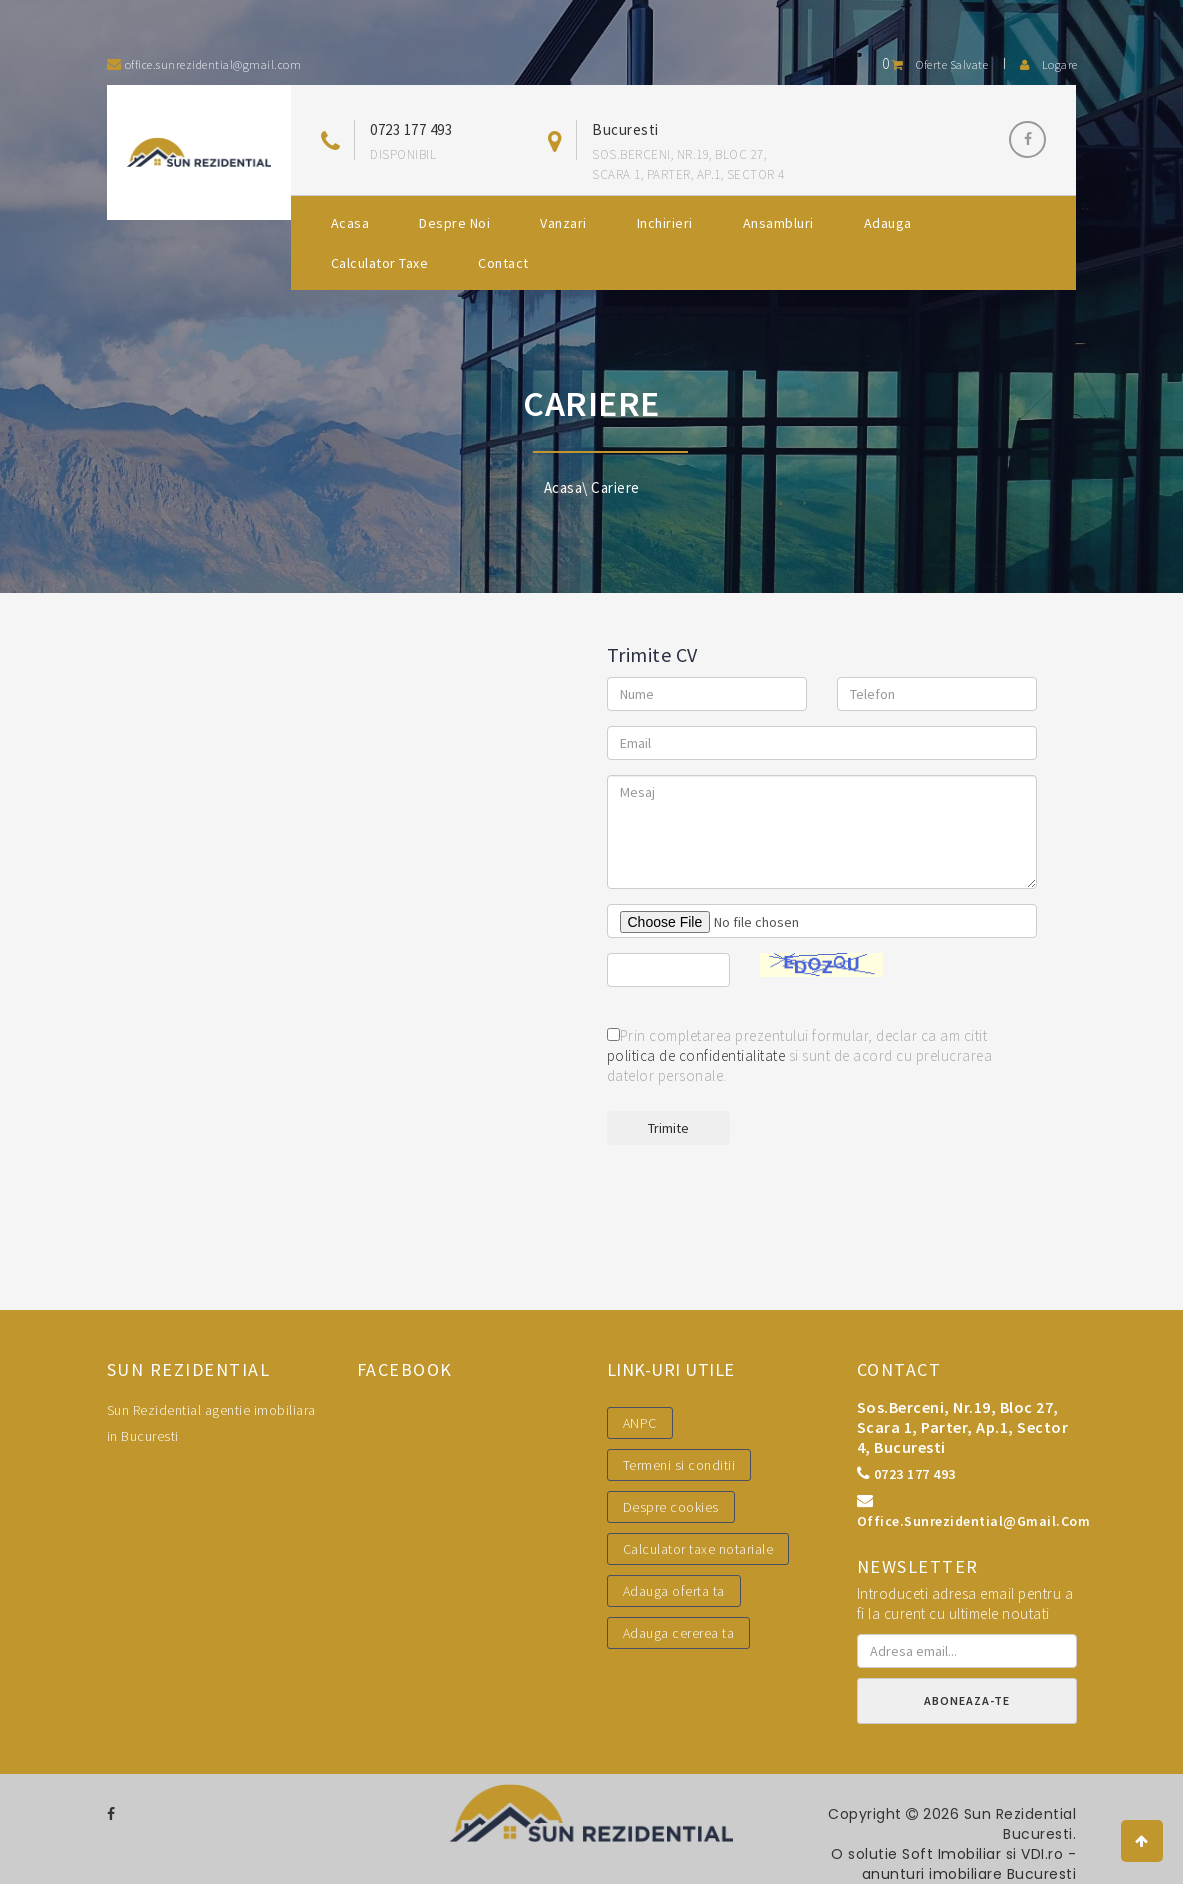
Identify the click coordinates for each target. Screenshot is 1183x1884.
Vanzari (563, 223)
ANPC (640, 1423)
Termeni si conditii (679, 1465)
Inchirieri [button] (665, 223)
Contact (503, 263)
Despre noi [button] (454, 223)
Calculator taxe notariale (698, 1549)
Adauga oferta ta (674, 1591)
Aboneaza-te (967, 1700)
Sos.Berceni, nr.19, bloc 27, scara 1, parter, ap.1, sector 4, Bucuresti (963, 1427)
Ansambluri (778, 223)
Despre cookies (671, 1507)
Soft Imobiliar (951, 1854)
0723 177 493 (411, 129)
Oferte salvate (935, 64)
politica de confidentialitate (696, 1055)
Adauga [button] (888, 223)
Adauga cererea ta (679, 1633)
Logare (1049, 64)
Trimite (668, 1128)
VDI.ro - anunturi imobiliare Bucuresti (969, 1864)
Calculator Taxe (380, 263)
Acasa (350, 223)
